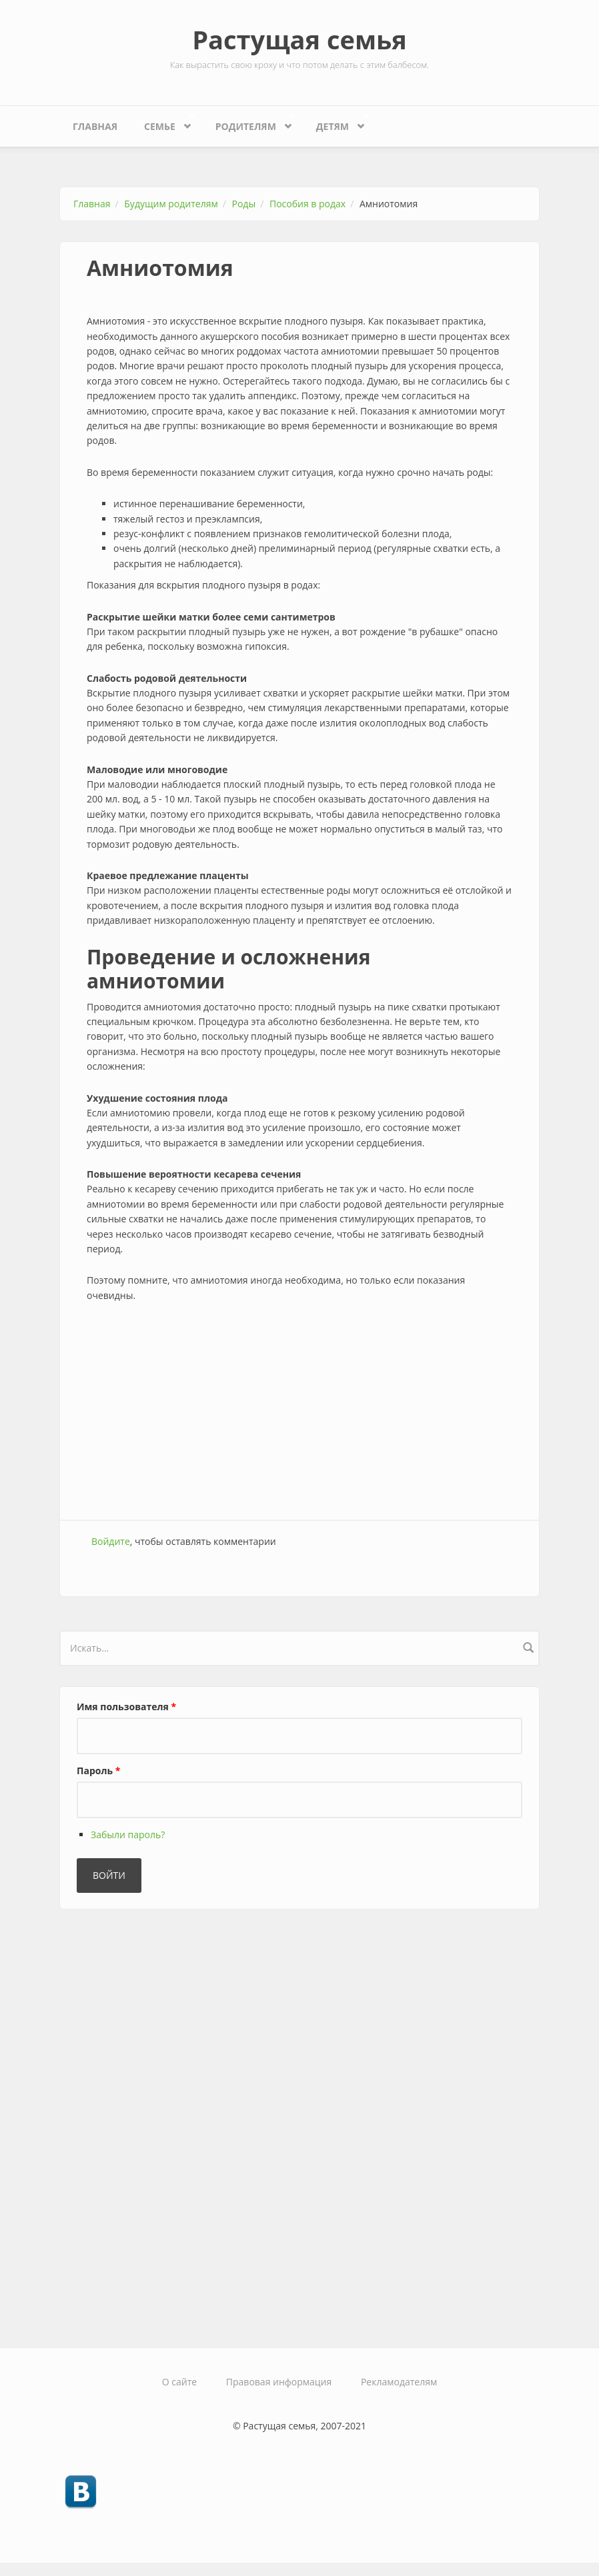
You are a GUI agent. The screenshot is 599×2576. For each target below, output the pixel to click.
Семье (163, 123)
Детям (336, 123)
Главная (95, 126)
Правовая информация (279, 2381)
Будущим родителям (170, 203)
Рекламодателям (399, 2381)
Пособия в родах (307, 203)
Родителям (249, 123)
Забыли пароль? (128, 1834)
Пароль (98, 1770)
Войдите (110, 1541)
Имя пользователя (126, 1706)
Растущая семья (299, 39)
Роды (244, 203)
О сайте (179, 2381)
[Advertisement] (299, 1413)
